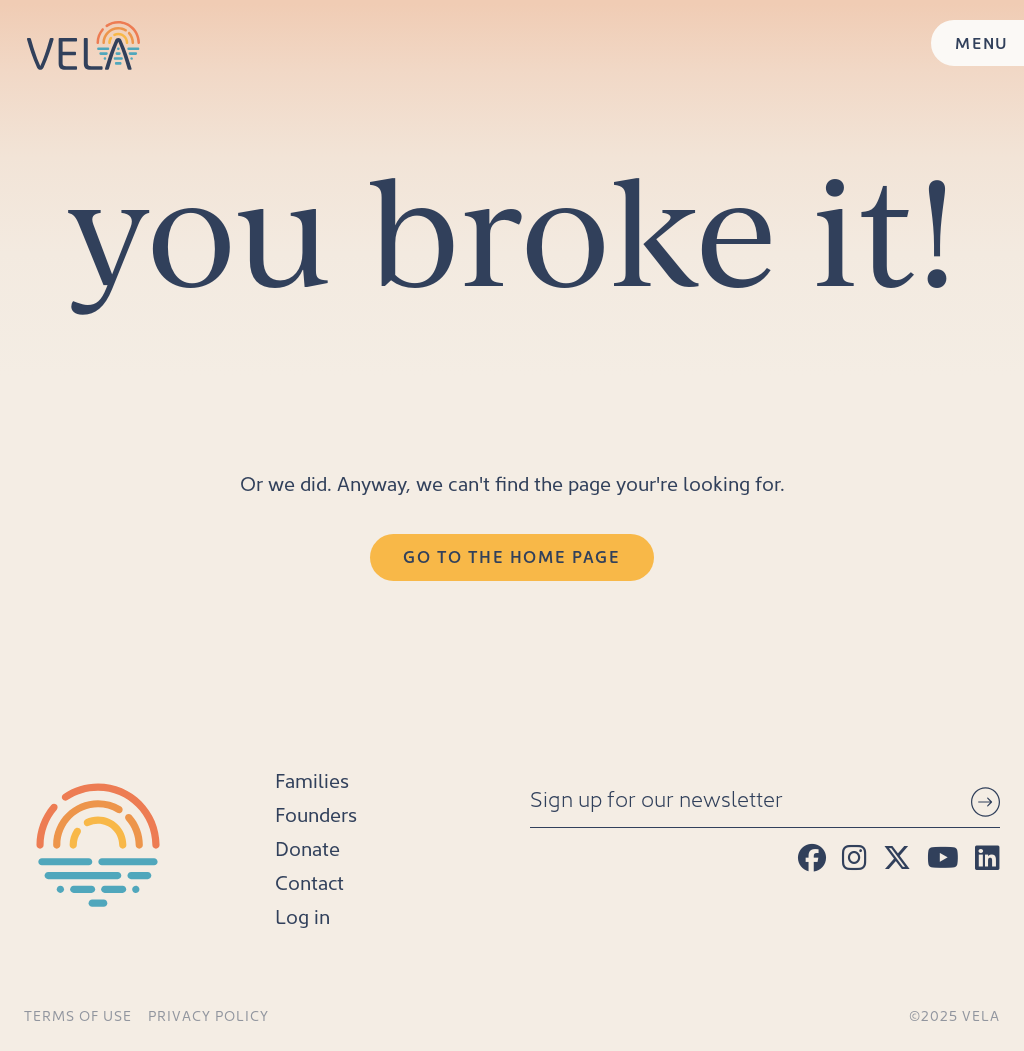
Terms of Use (78, 1016)
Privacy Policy (208, 1016)
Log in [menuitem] (302, 916)
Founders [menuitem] (316, 814)
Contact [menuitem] (309, 882)
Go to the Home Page (511, 556)
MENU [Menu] (982, 42)
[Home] (83, 45)
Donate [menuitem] (307, 848)
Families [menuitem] (312, 780)
